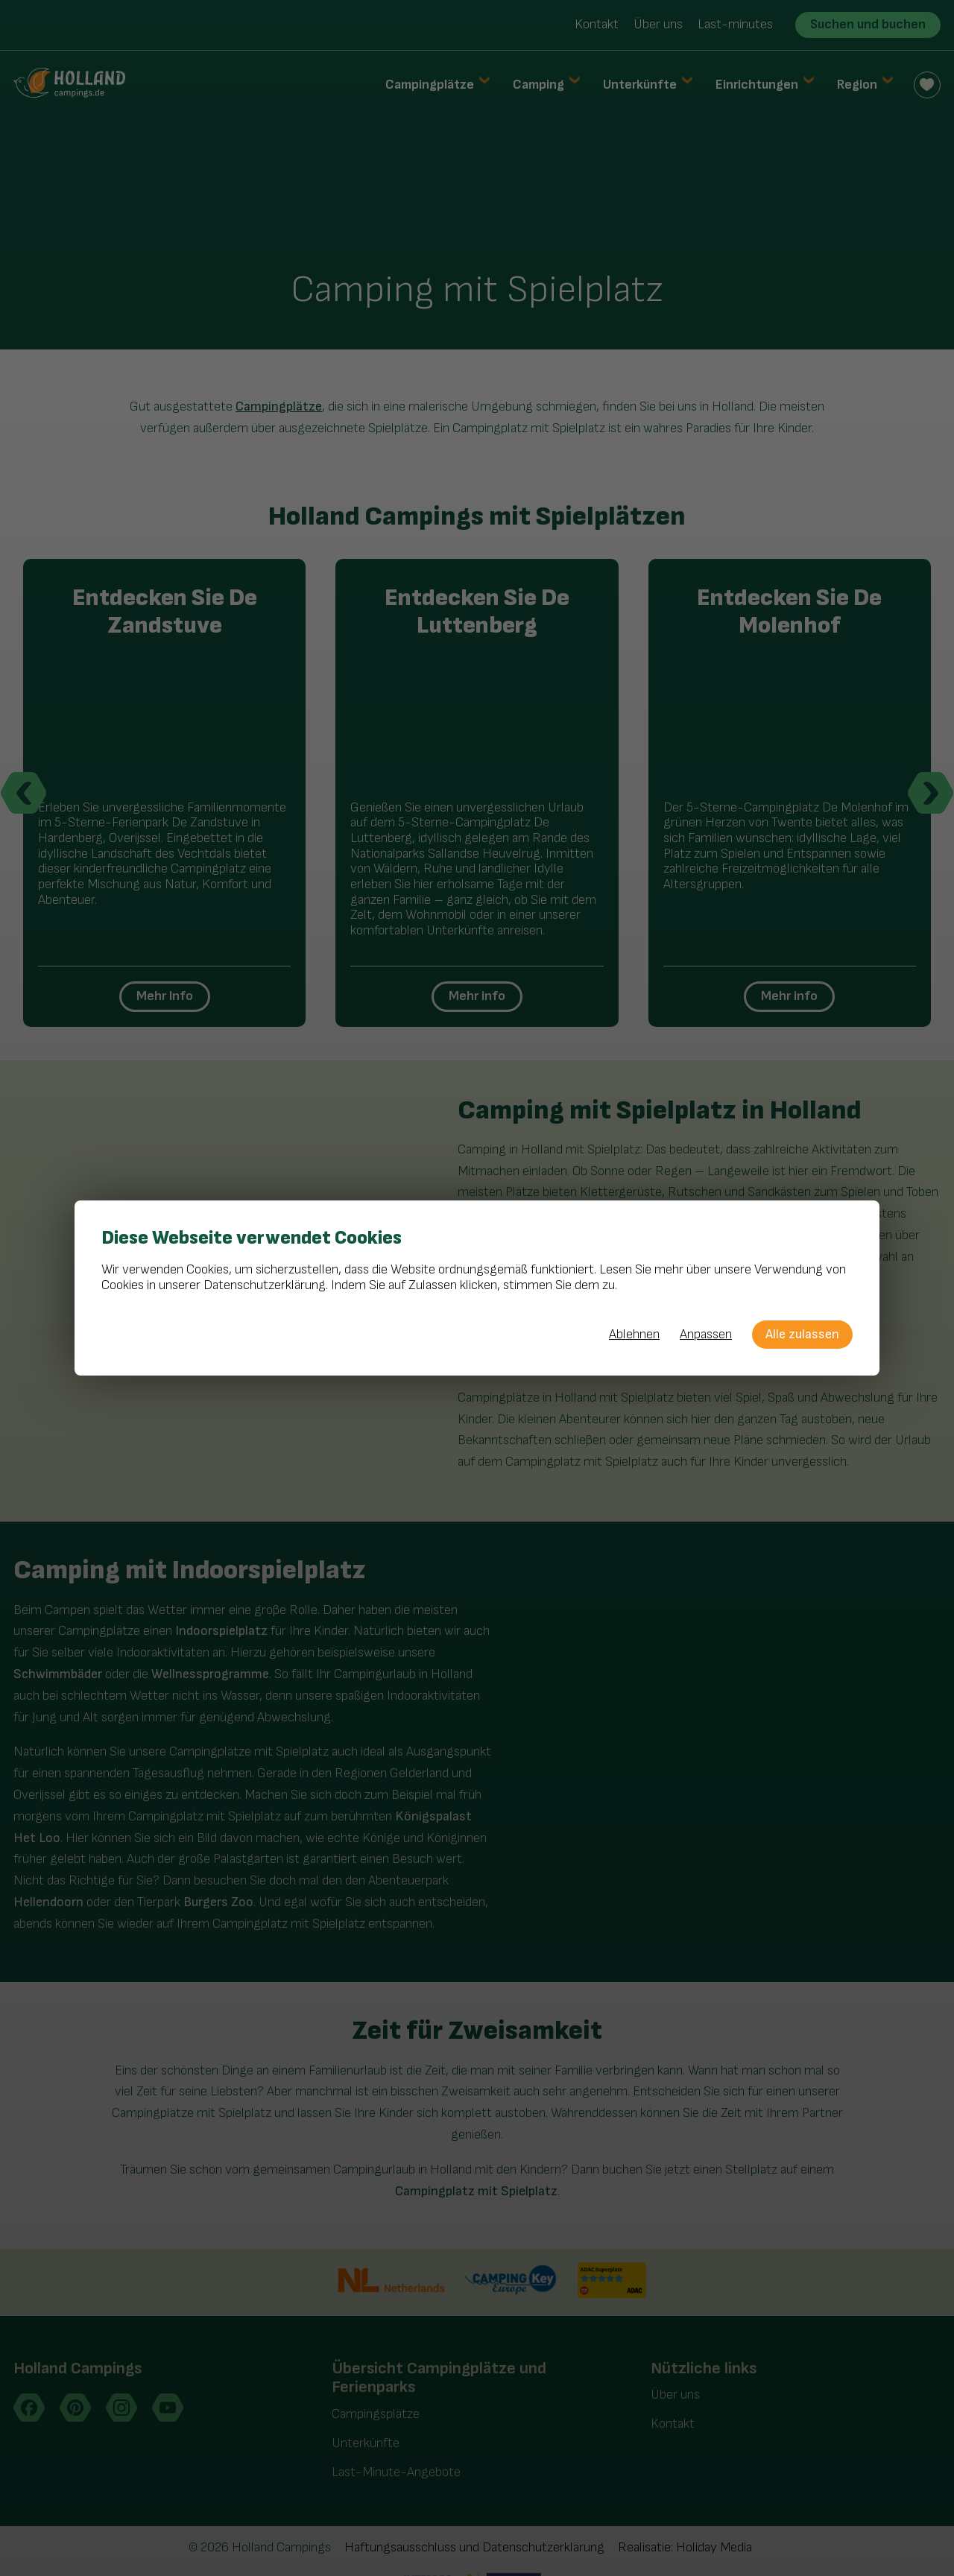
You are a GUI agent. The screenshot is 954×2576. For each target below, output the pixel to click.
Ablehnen (634, 1334)
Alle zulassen (802, 1334)
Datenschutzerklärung (264, 1285)
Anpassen (706, 1334)
